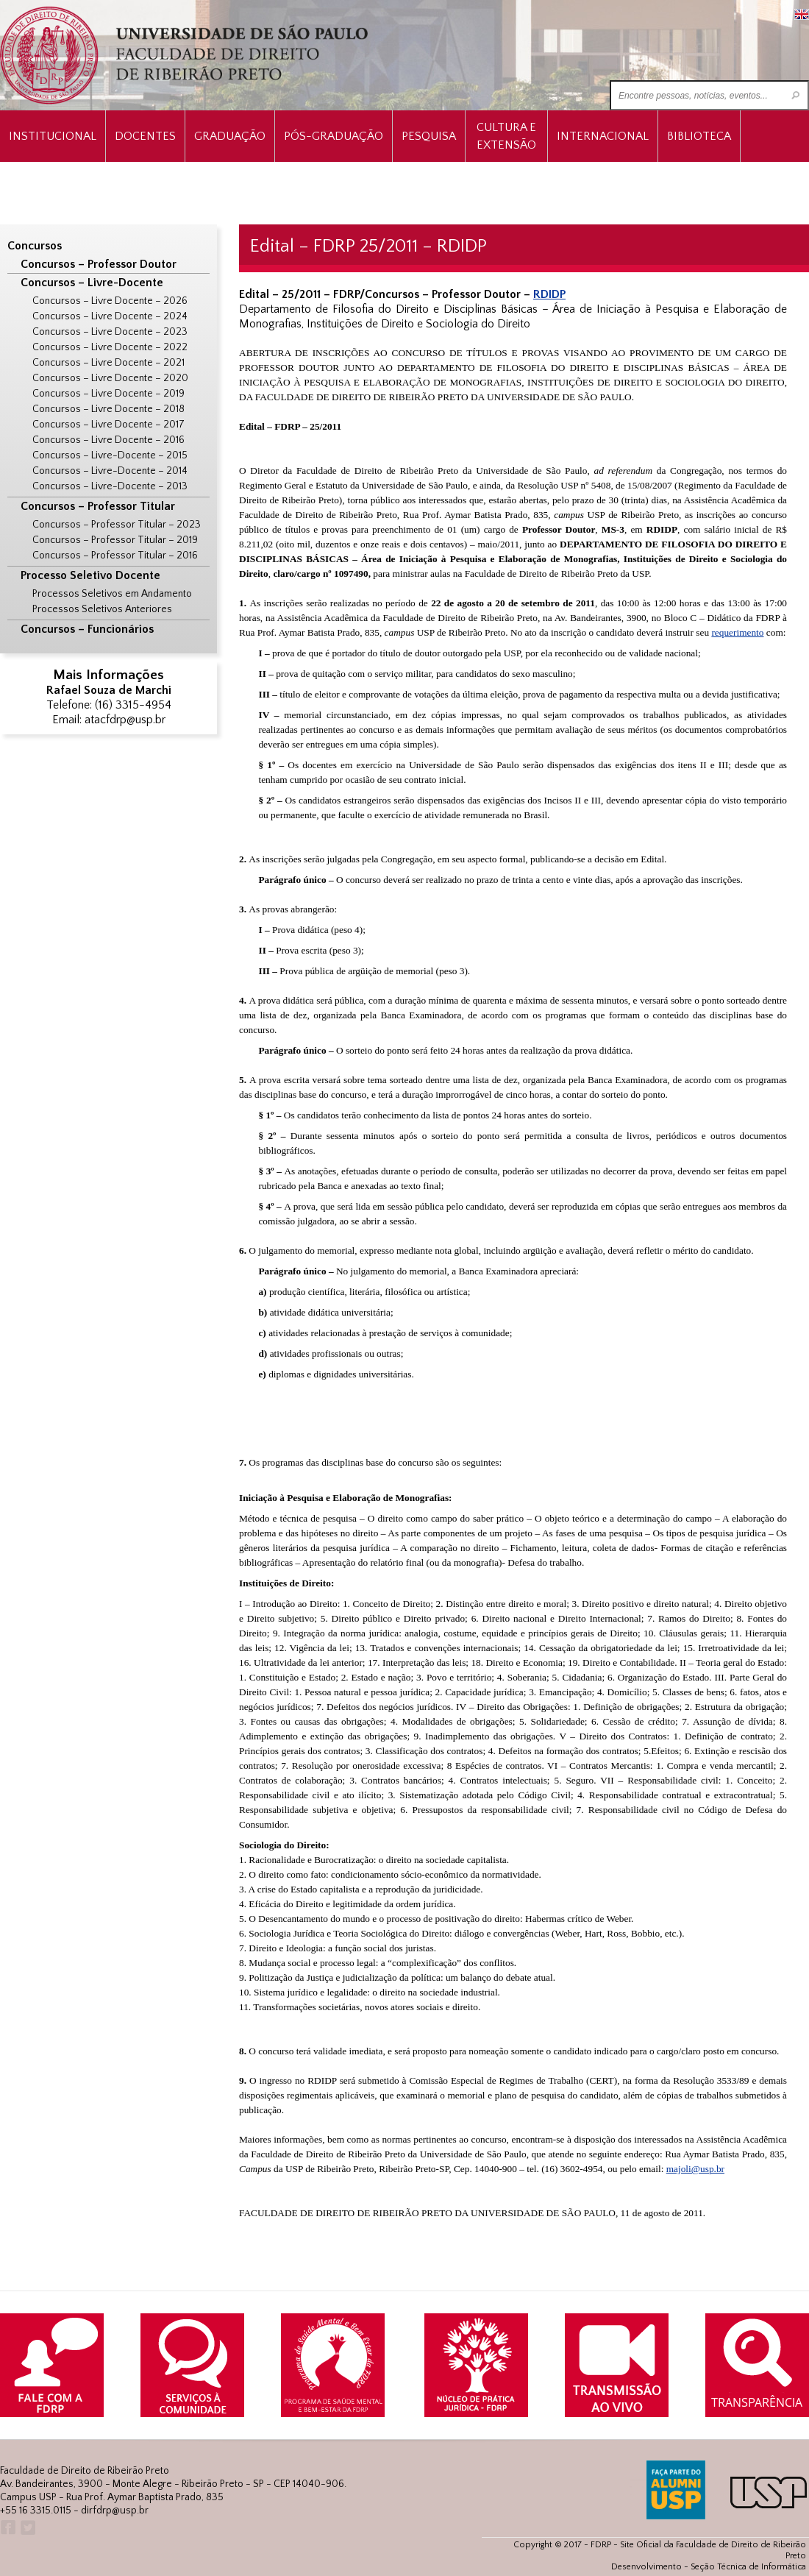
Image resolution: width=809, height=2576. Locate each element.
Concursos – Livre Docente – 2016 (108, 440)
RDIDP (549, 294)
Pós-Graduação (333, 136)
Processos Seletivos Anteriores (102, 609)
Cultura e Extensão (506, 136)
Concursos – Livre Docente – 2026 (110, 301)
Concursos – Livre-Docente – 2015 (110, 455)
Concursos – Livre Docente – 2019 (108, 394)
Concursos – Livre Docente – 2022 (110, 347)
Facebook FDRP (7, 2528)
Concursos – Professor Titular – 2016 (115, 555)
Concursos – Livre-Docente (92, 282)
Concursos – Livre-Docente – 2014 (110, 471)
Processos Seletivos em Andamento (112, 594)
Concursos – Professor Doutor (99, 264)
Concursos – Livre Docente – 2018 (108, 409)
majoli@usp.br (695, 2168)
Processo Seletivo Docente (90, 575)
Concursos (34, 245)
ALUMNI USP (675, 2489)
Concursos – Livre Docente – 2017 (108, 424)
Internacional (603, 136)
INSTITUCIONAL (52, 136)
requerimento (737, 632)
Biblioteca (699, 136)
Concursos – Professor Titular (98, 506)
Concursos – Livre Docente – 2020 (110, 378)
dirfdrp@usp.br (115, 2510)
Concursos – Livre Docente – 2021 (108, 363)
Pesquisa (429, 136)
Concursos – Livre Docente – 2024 (110, 316)
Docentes (145, 136)
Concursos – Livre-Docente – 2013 (110, 486)
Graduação (229, 136)
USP (768, 2492)
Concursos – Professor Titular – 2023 (116, 525)
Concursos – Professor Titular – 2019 (115, 540)
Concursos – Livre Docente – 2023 (110, 332)
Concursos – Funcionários (87, 629)
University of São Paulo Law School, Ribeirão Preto (185, 55)
